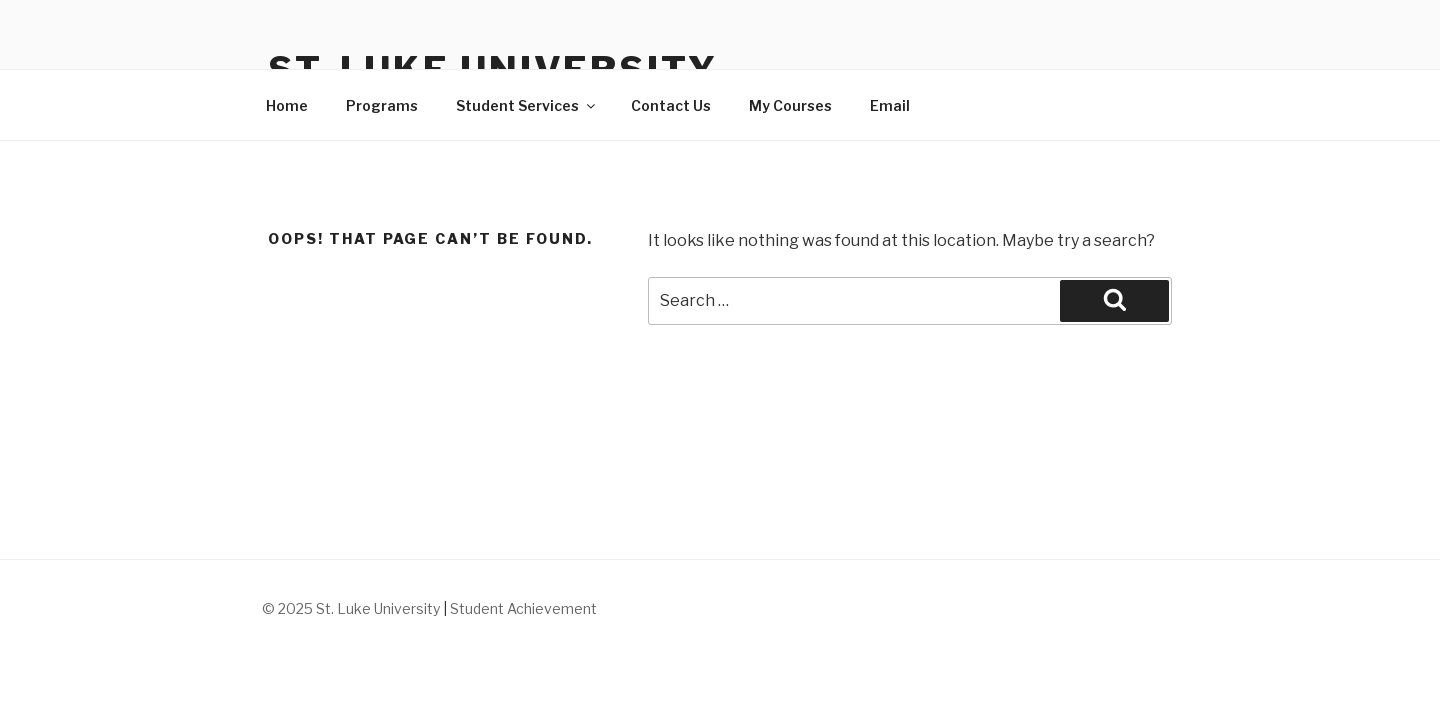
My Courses (790, 105)
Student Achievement (523, 608)
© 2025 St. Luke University (352, 608)
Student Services (527, 105)
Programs (382, 105)
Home (287, 105)
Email (890, 105)
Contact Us (671, 105)
